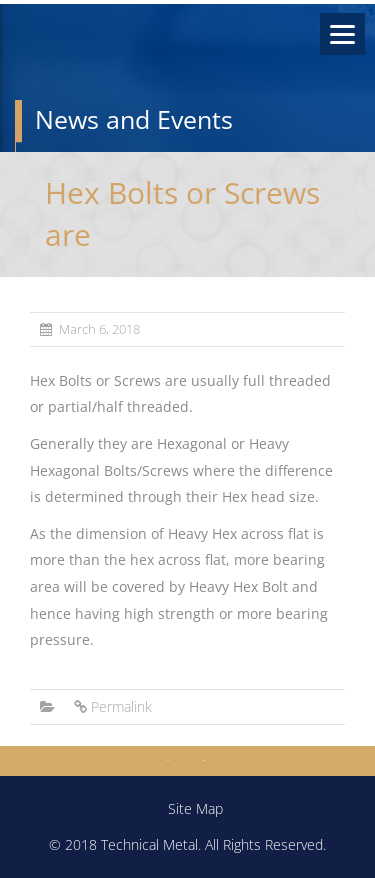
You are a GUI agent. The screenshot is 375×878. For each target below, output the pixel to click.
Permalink (121, 706)
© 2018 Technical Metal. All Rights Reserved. (187, 844)
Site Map (195, 808)
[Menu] (342, 34)
